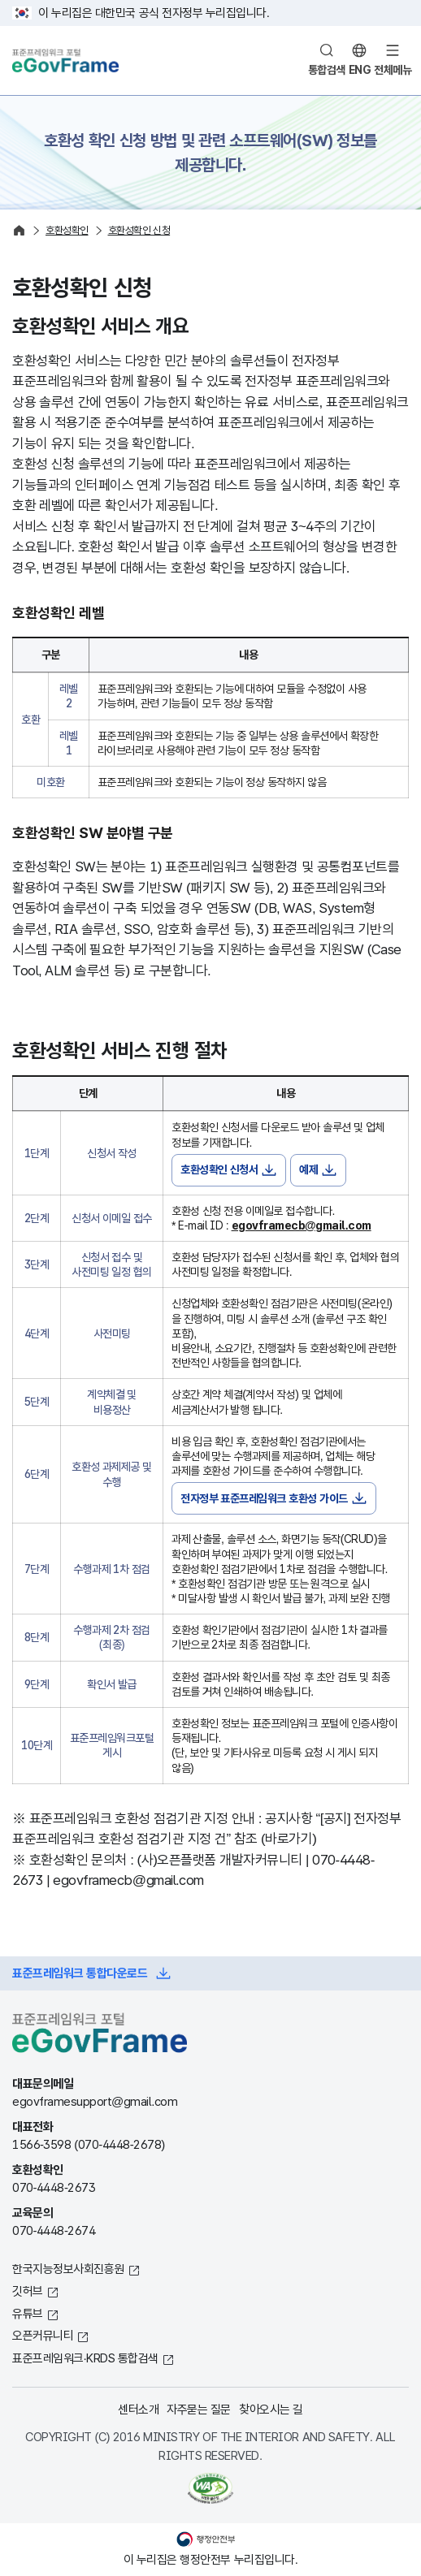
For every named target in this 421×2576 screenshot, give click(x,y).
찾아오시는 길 (271, 2409)
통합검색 (326, 69)
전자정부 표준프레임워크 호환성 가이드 (264, 1498)
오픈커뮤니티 (42, 2335)
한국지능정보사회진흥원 (68, 2269)
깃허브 (27, 2290)
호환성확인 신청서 (219, 1169)
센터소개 (138, 2409)
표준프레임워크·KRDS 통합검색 (85, 2358)
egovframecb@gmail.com (301, 1225)
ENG (360, 69)
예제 (308, 1169)
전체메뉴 (392, 69)
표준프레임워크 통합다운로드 (79, 1973)
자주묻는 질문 (199, 2409)
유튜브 (27, 2313)
